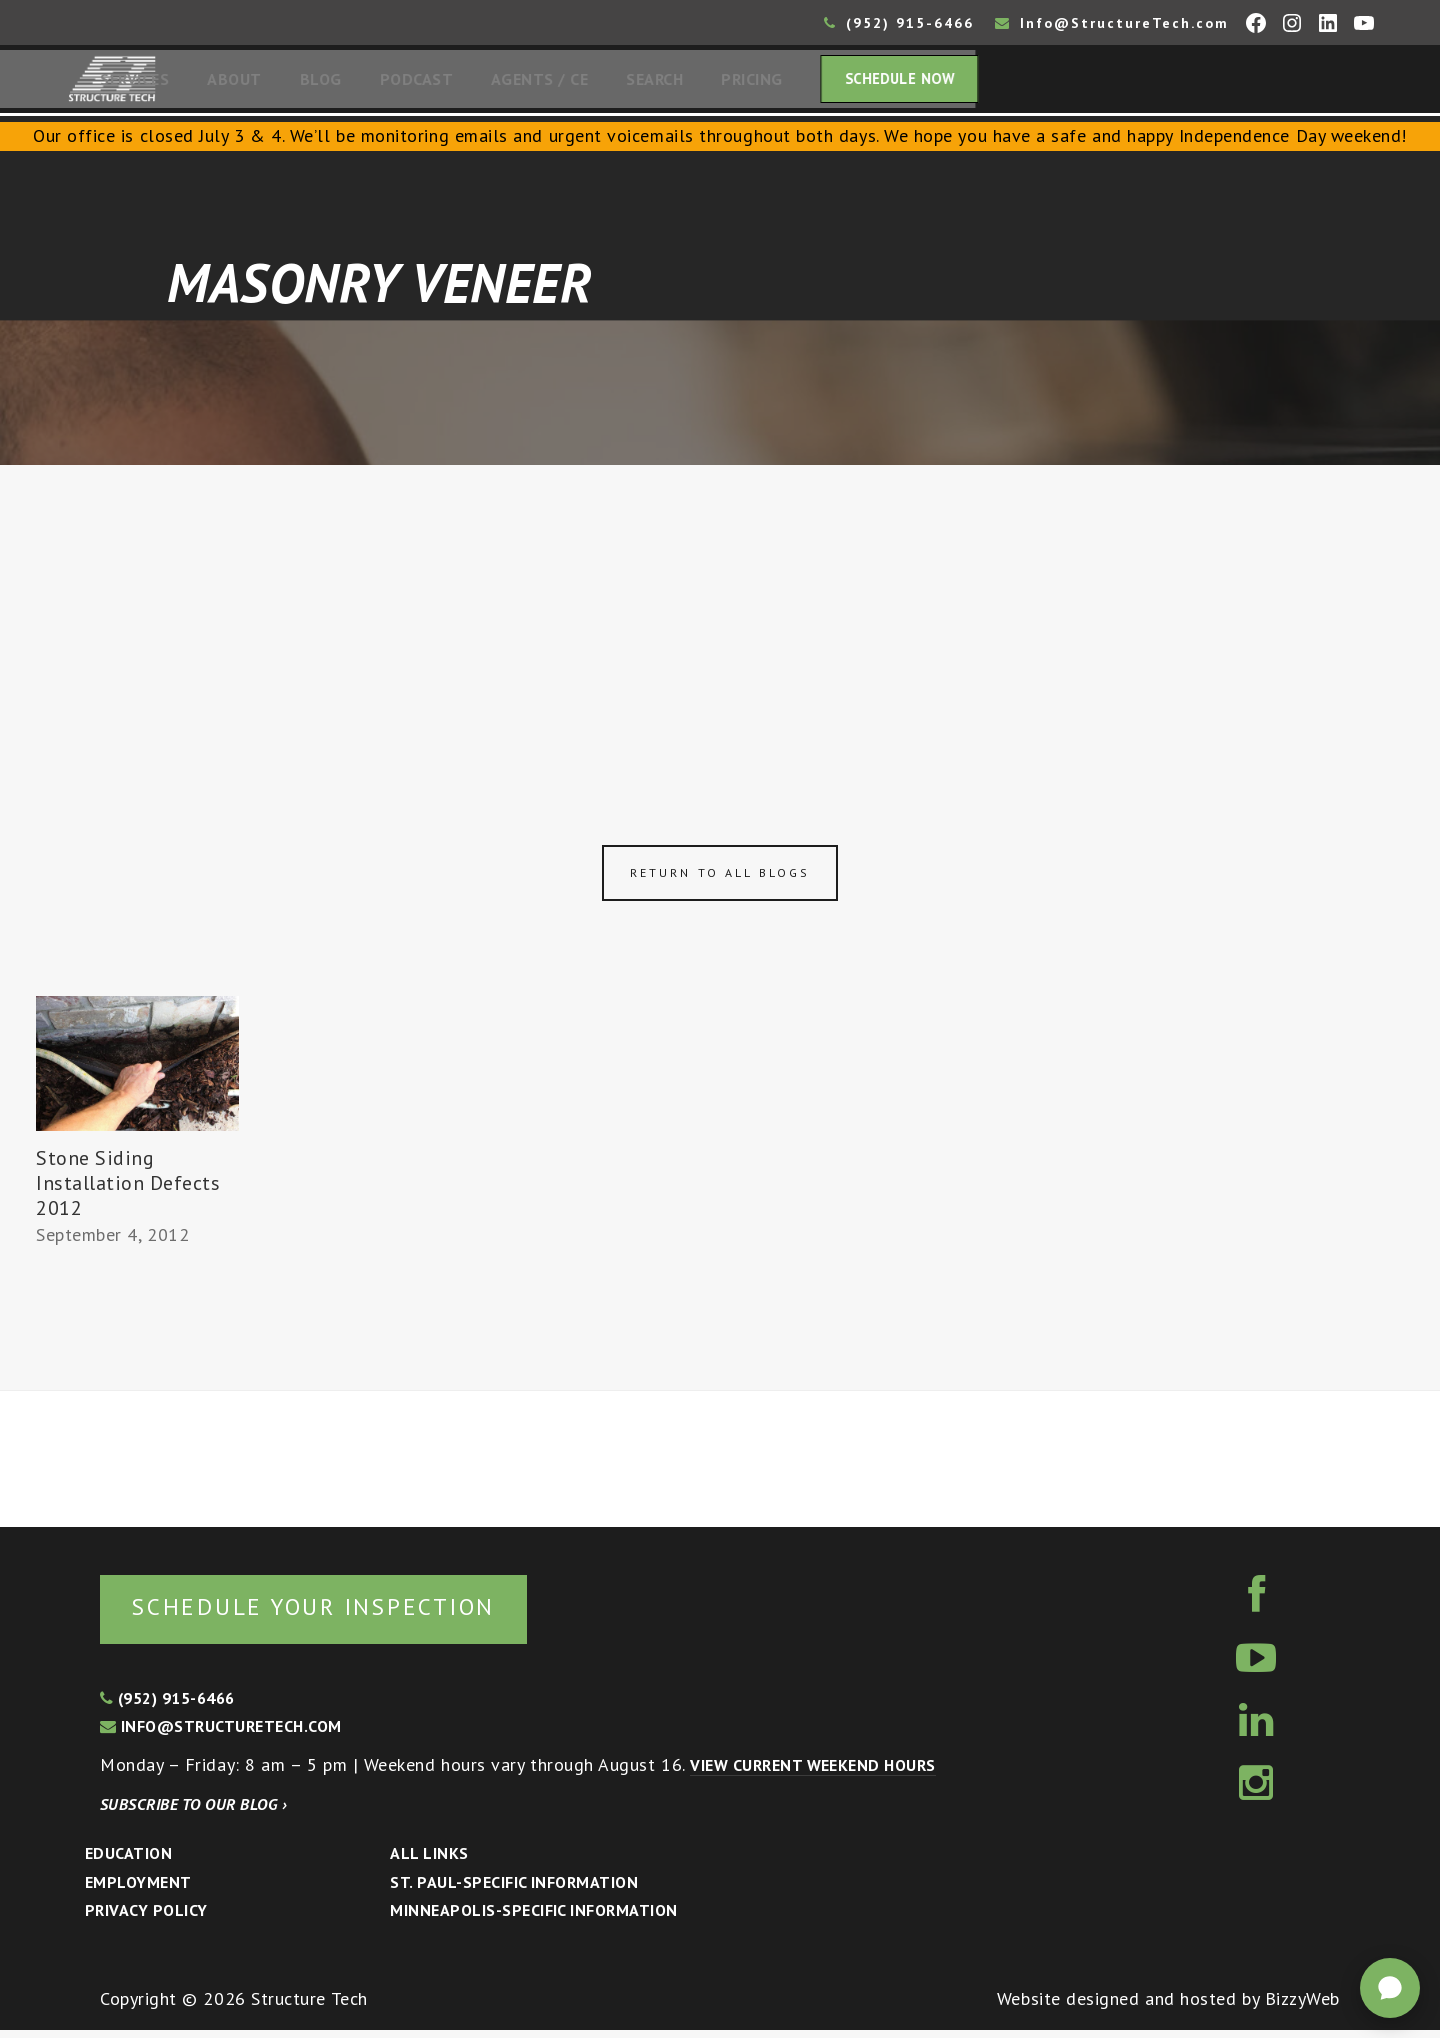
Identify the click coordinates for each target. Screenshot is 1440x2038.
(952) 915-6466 (899, 23)
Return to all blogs (720, 878)
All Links (429, 1861)
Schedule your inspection (335, 1613)
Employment (138, 1890)
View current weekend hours (812, 1773)
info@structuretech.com (221, 1734)
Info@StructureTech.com (1112, 23)
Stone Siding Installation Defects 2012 (128, 1189)
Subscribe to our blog (193, 1812)
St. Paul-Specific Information (514, 1890)
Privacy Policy (146, 1918)
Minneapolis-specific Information (533, 1918)
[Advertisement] (720, 621)
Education (128, 1861)
